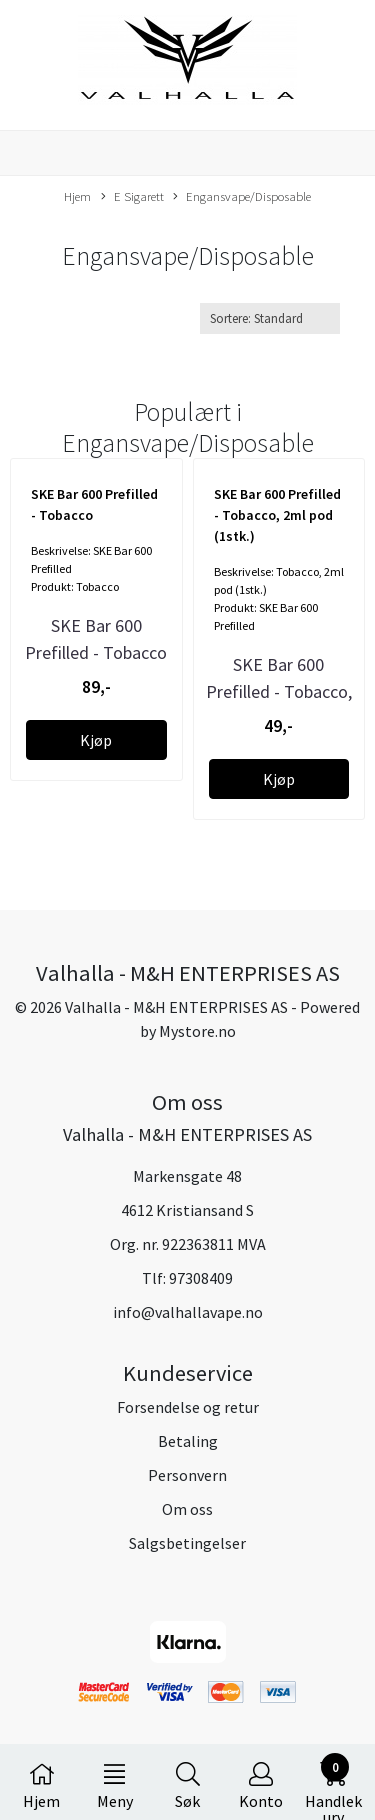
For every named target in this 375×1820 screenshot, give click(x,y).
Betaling (188, 1441)
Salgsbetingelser (187, 1543)
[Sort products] (270, 318)
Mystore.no (197, 1031)
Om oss (187, 1509)
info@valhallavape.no (188, 1312)
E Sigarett (132, 197)
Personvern (187, 1475)
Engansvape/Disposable (242, 197)
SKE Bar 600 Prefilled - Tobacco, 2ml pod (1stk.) (279, 691)
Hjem (77, 196)
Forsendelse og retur (188, 1407)
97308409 (201, 1278)
